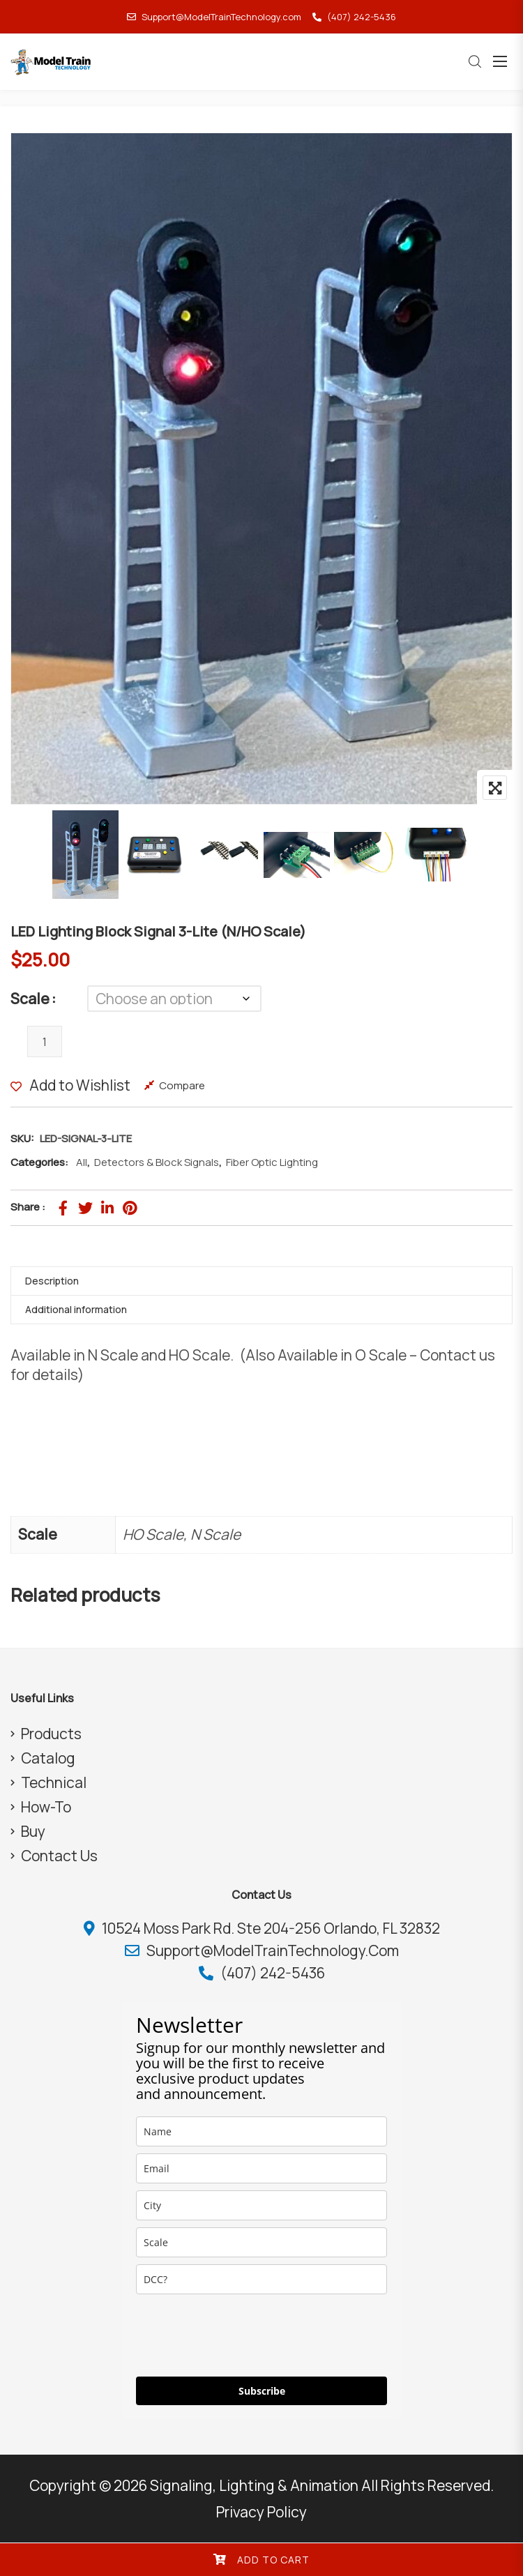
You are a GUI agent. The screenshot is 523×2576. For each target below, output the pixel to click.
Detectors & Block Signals (156, 1162)
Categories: (39, 1162)
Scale (30, 998)
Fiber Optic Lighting (272, 1162)
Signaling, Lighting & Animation (254, 2485)
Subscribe (261, 2390)
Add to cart (273, 2559)
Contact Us (59, 1855)
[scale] (261, 2242)
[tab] (261, 1281)
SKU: (22, 1138)
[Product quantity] (44, 1041)
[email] (261, 2168)
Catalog (48, 1758)
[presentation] (242, 2335)
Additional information (76, 1309)
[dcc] (261, 2279)
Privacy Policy (261, 2512)
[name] (261, 2131)
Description (52, 1280)
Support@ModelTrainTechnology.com (214, 16)
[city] (261, 2205)
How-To (46, 1806)
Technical (53, 1782)
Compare (182, 1085)
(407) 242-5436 (354, 16)
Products (51, 1733)
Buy (33, 1831)
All (81, 1162)
